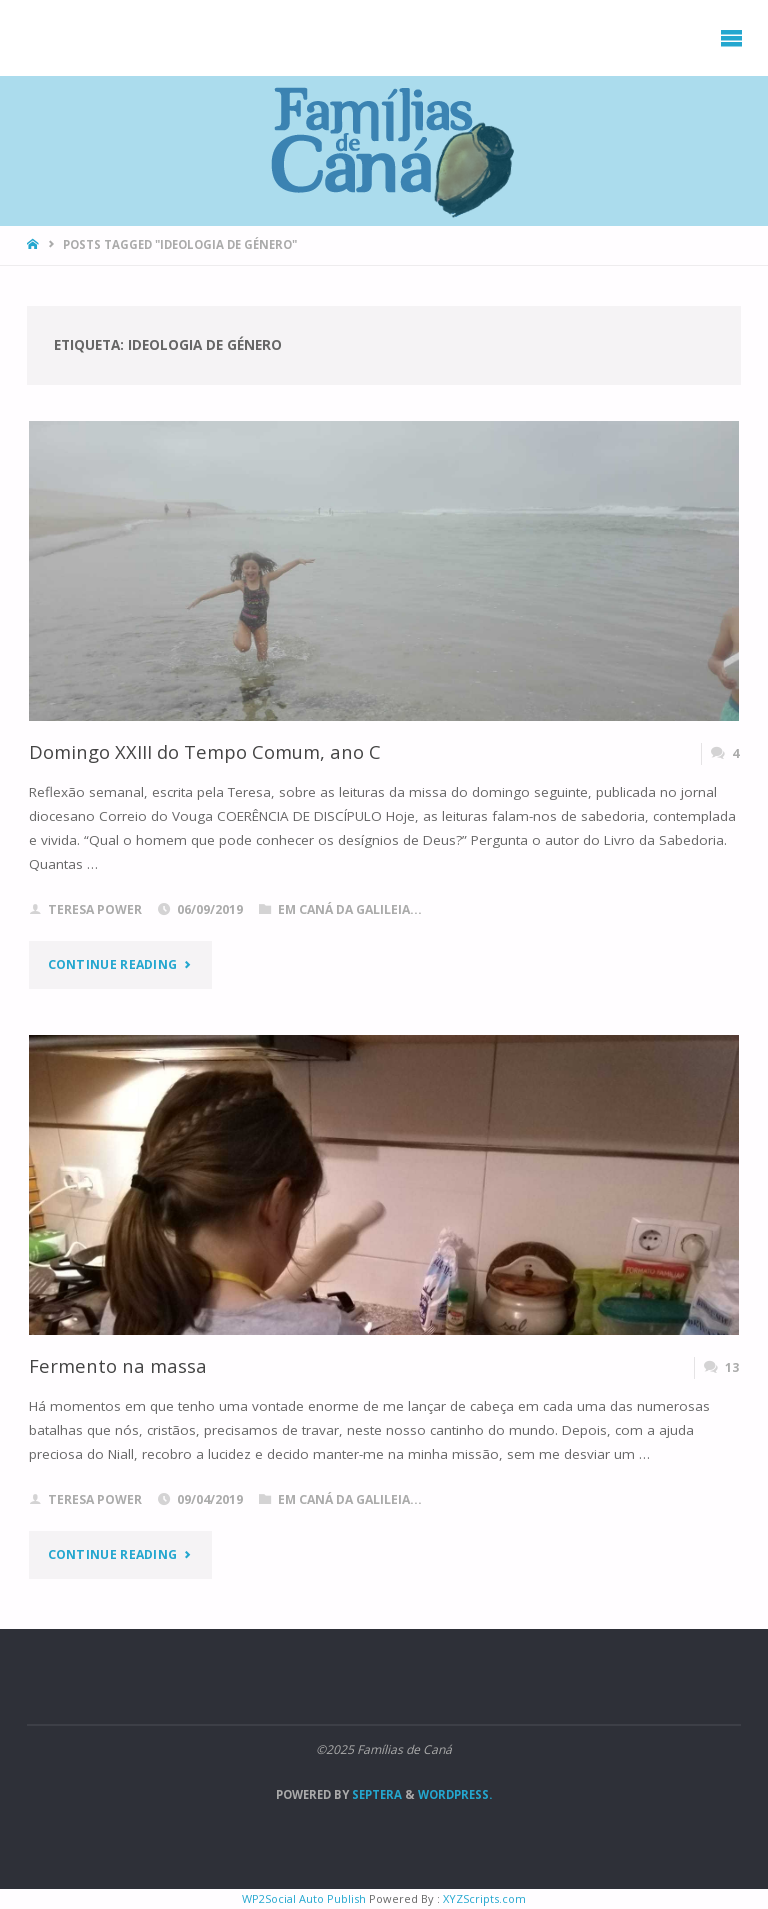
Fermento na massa (118, 1365)
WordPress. (455, 1794)
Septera (375, 1794)
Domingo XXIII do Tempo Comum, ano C (205, 751)
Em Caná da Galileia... (350, 909)
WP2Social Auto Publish (304, 1898)
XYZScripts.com (484, 1898)
